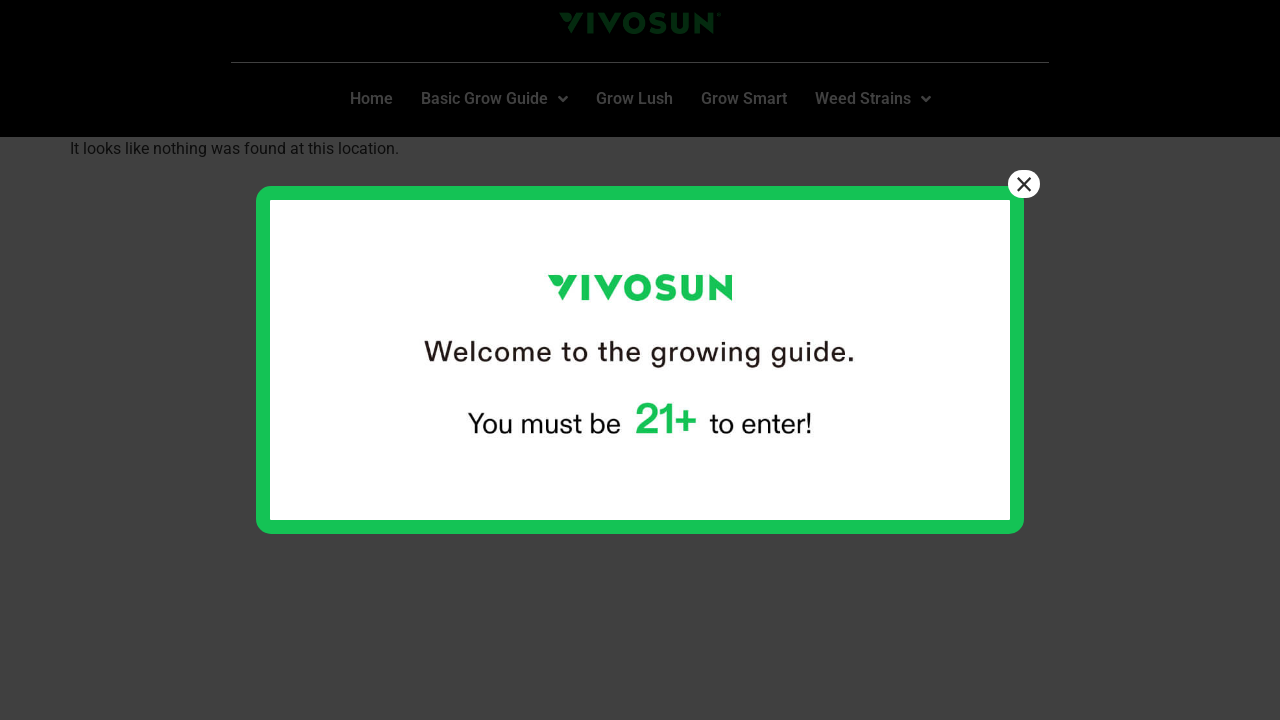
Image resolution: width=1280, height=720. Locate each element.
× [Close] (1024, 184)
